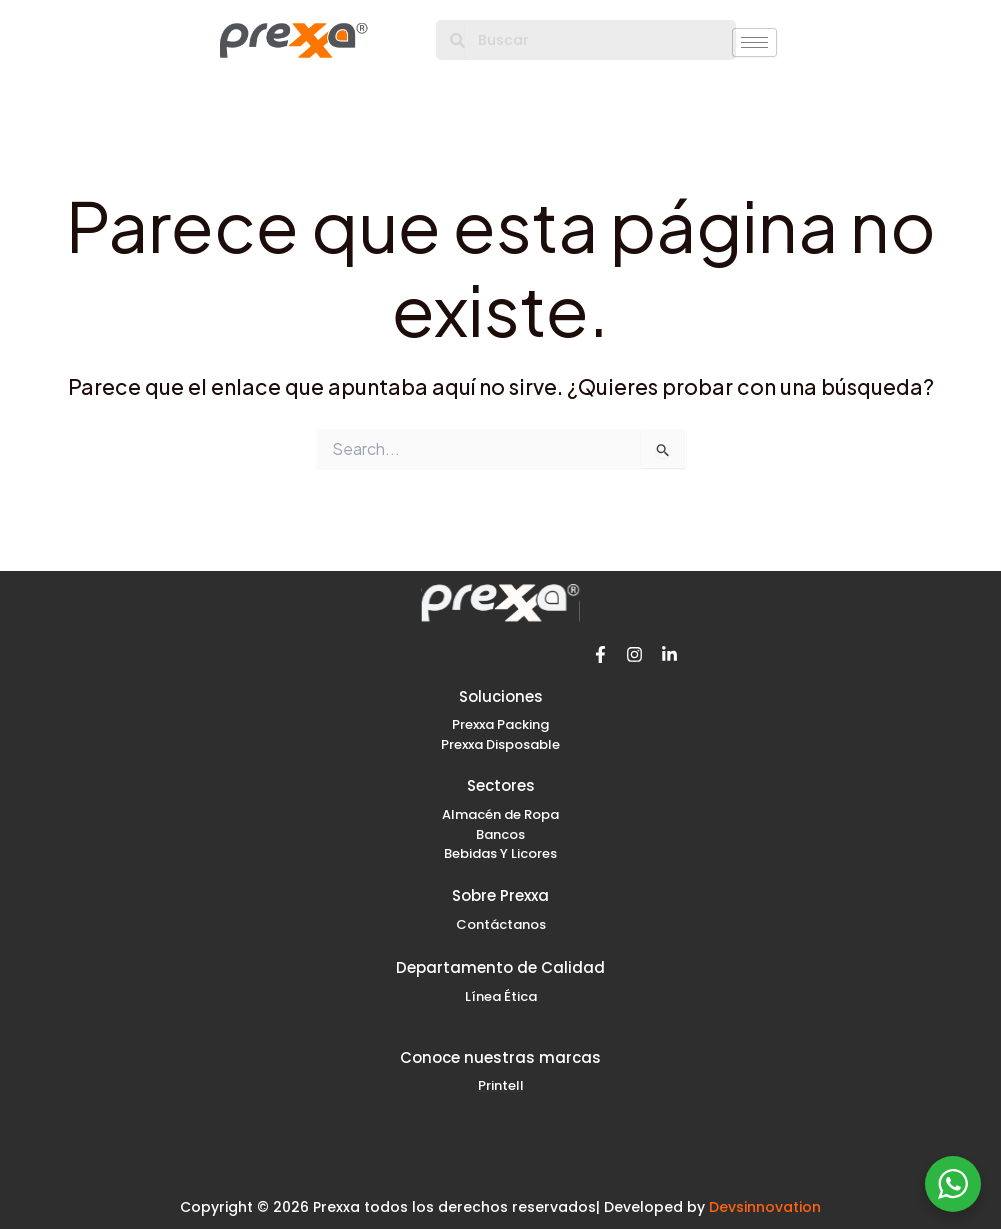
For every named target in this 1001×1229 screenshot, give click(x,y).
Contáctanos (501, 924)
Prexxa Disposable (500, 744)
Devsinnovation (765, 1207)
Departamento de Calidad (500, 967)
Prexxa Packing (500, 724)
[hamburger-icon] (754, 42)
